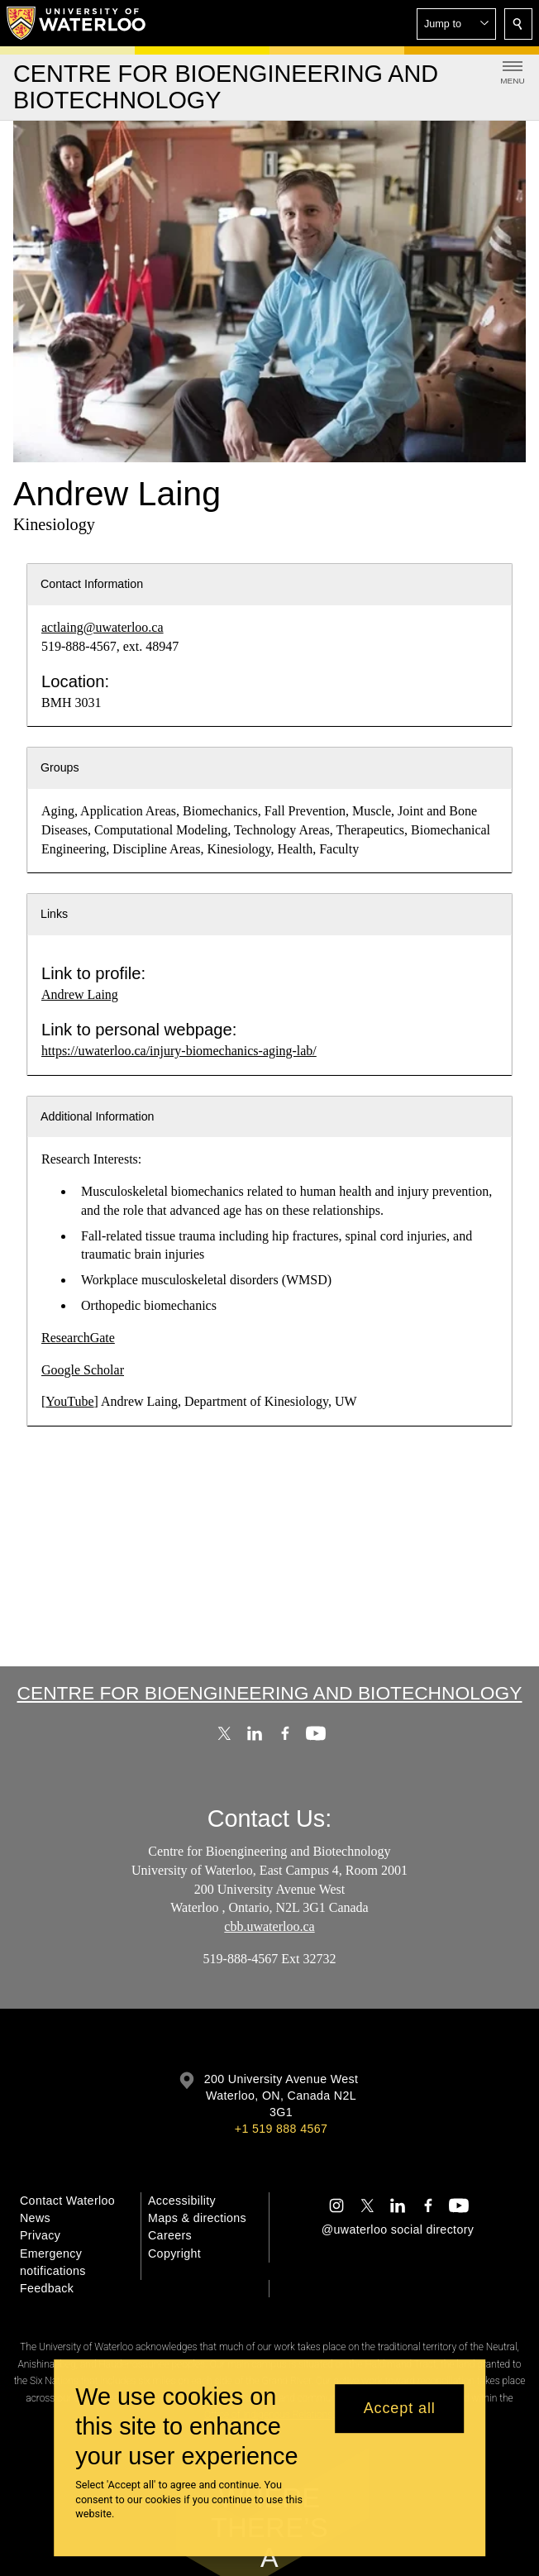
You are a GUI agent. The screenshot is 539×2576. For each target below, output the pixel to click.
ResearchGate (78, 1338)
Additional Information (98, 1116)
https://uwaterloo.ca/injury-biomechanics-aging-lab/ (179, 1051)
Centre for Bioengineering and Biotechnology (269, 1693)
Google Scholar (82, 1370)
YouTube (69, 1401)
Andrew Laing (79, 994)
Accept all (400, 2408)
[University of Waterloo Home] (77, 23)
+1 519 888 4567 (281, 2128)
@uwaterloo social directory (398, 2229)
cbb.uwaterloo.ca (269, 1926)
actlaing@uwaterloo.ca (102, 627)
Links (54, 913)
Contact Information (92, 583)
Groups (60, 767)
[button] (456, 24)
